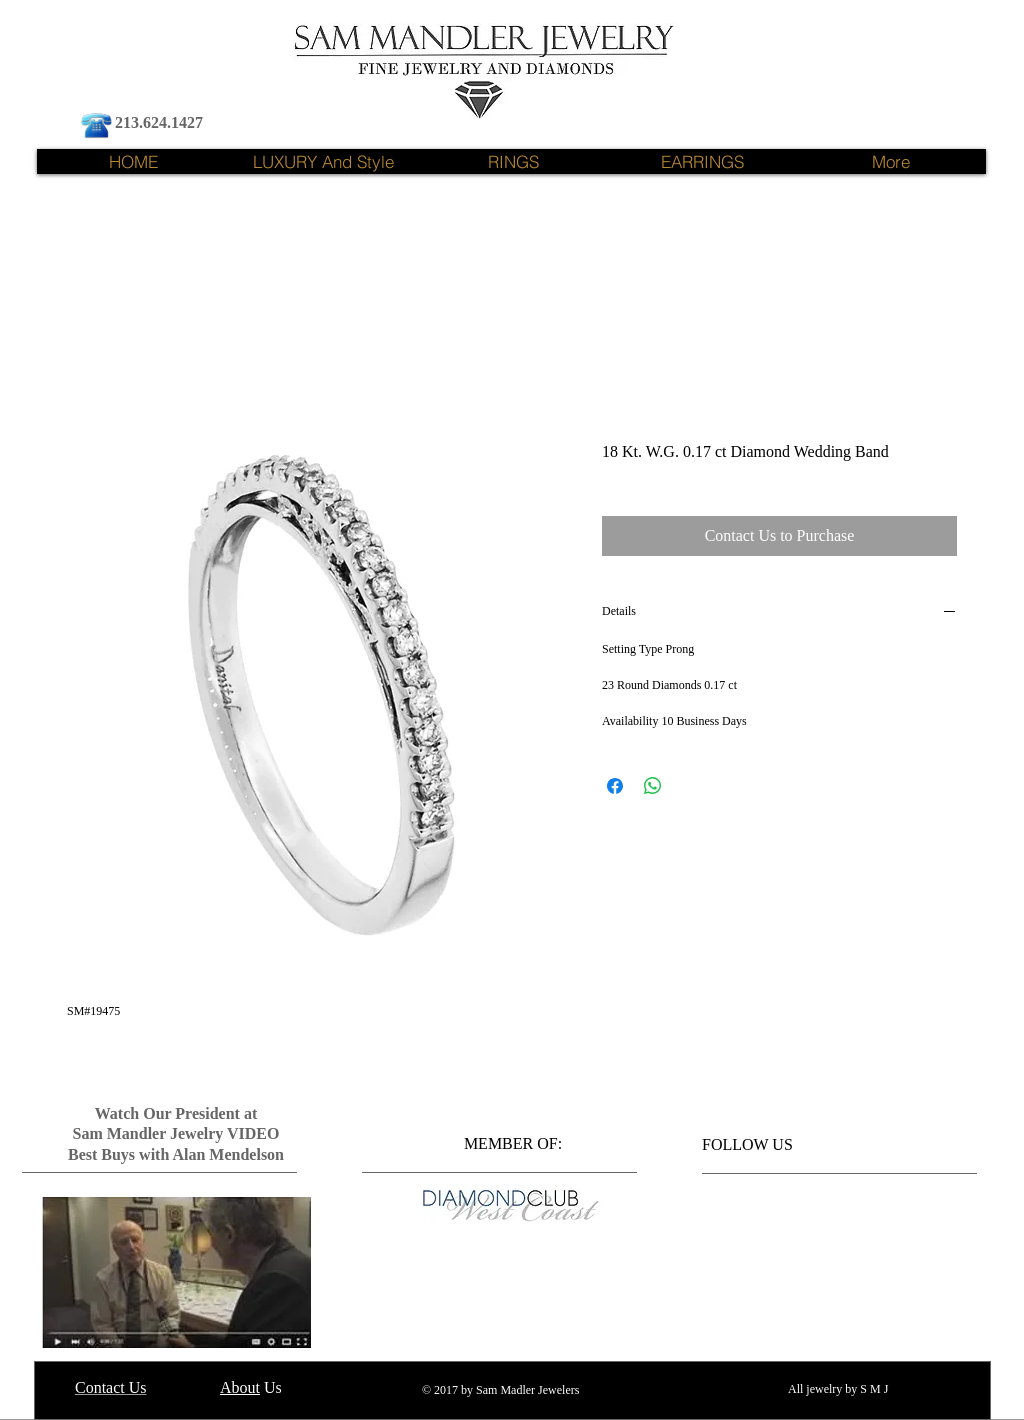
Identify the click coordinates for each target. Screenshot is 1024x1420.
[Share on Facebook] (615, 786)
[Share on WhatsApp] (653, 786)
